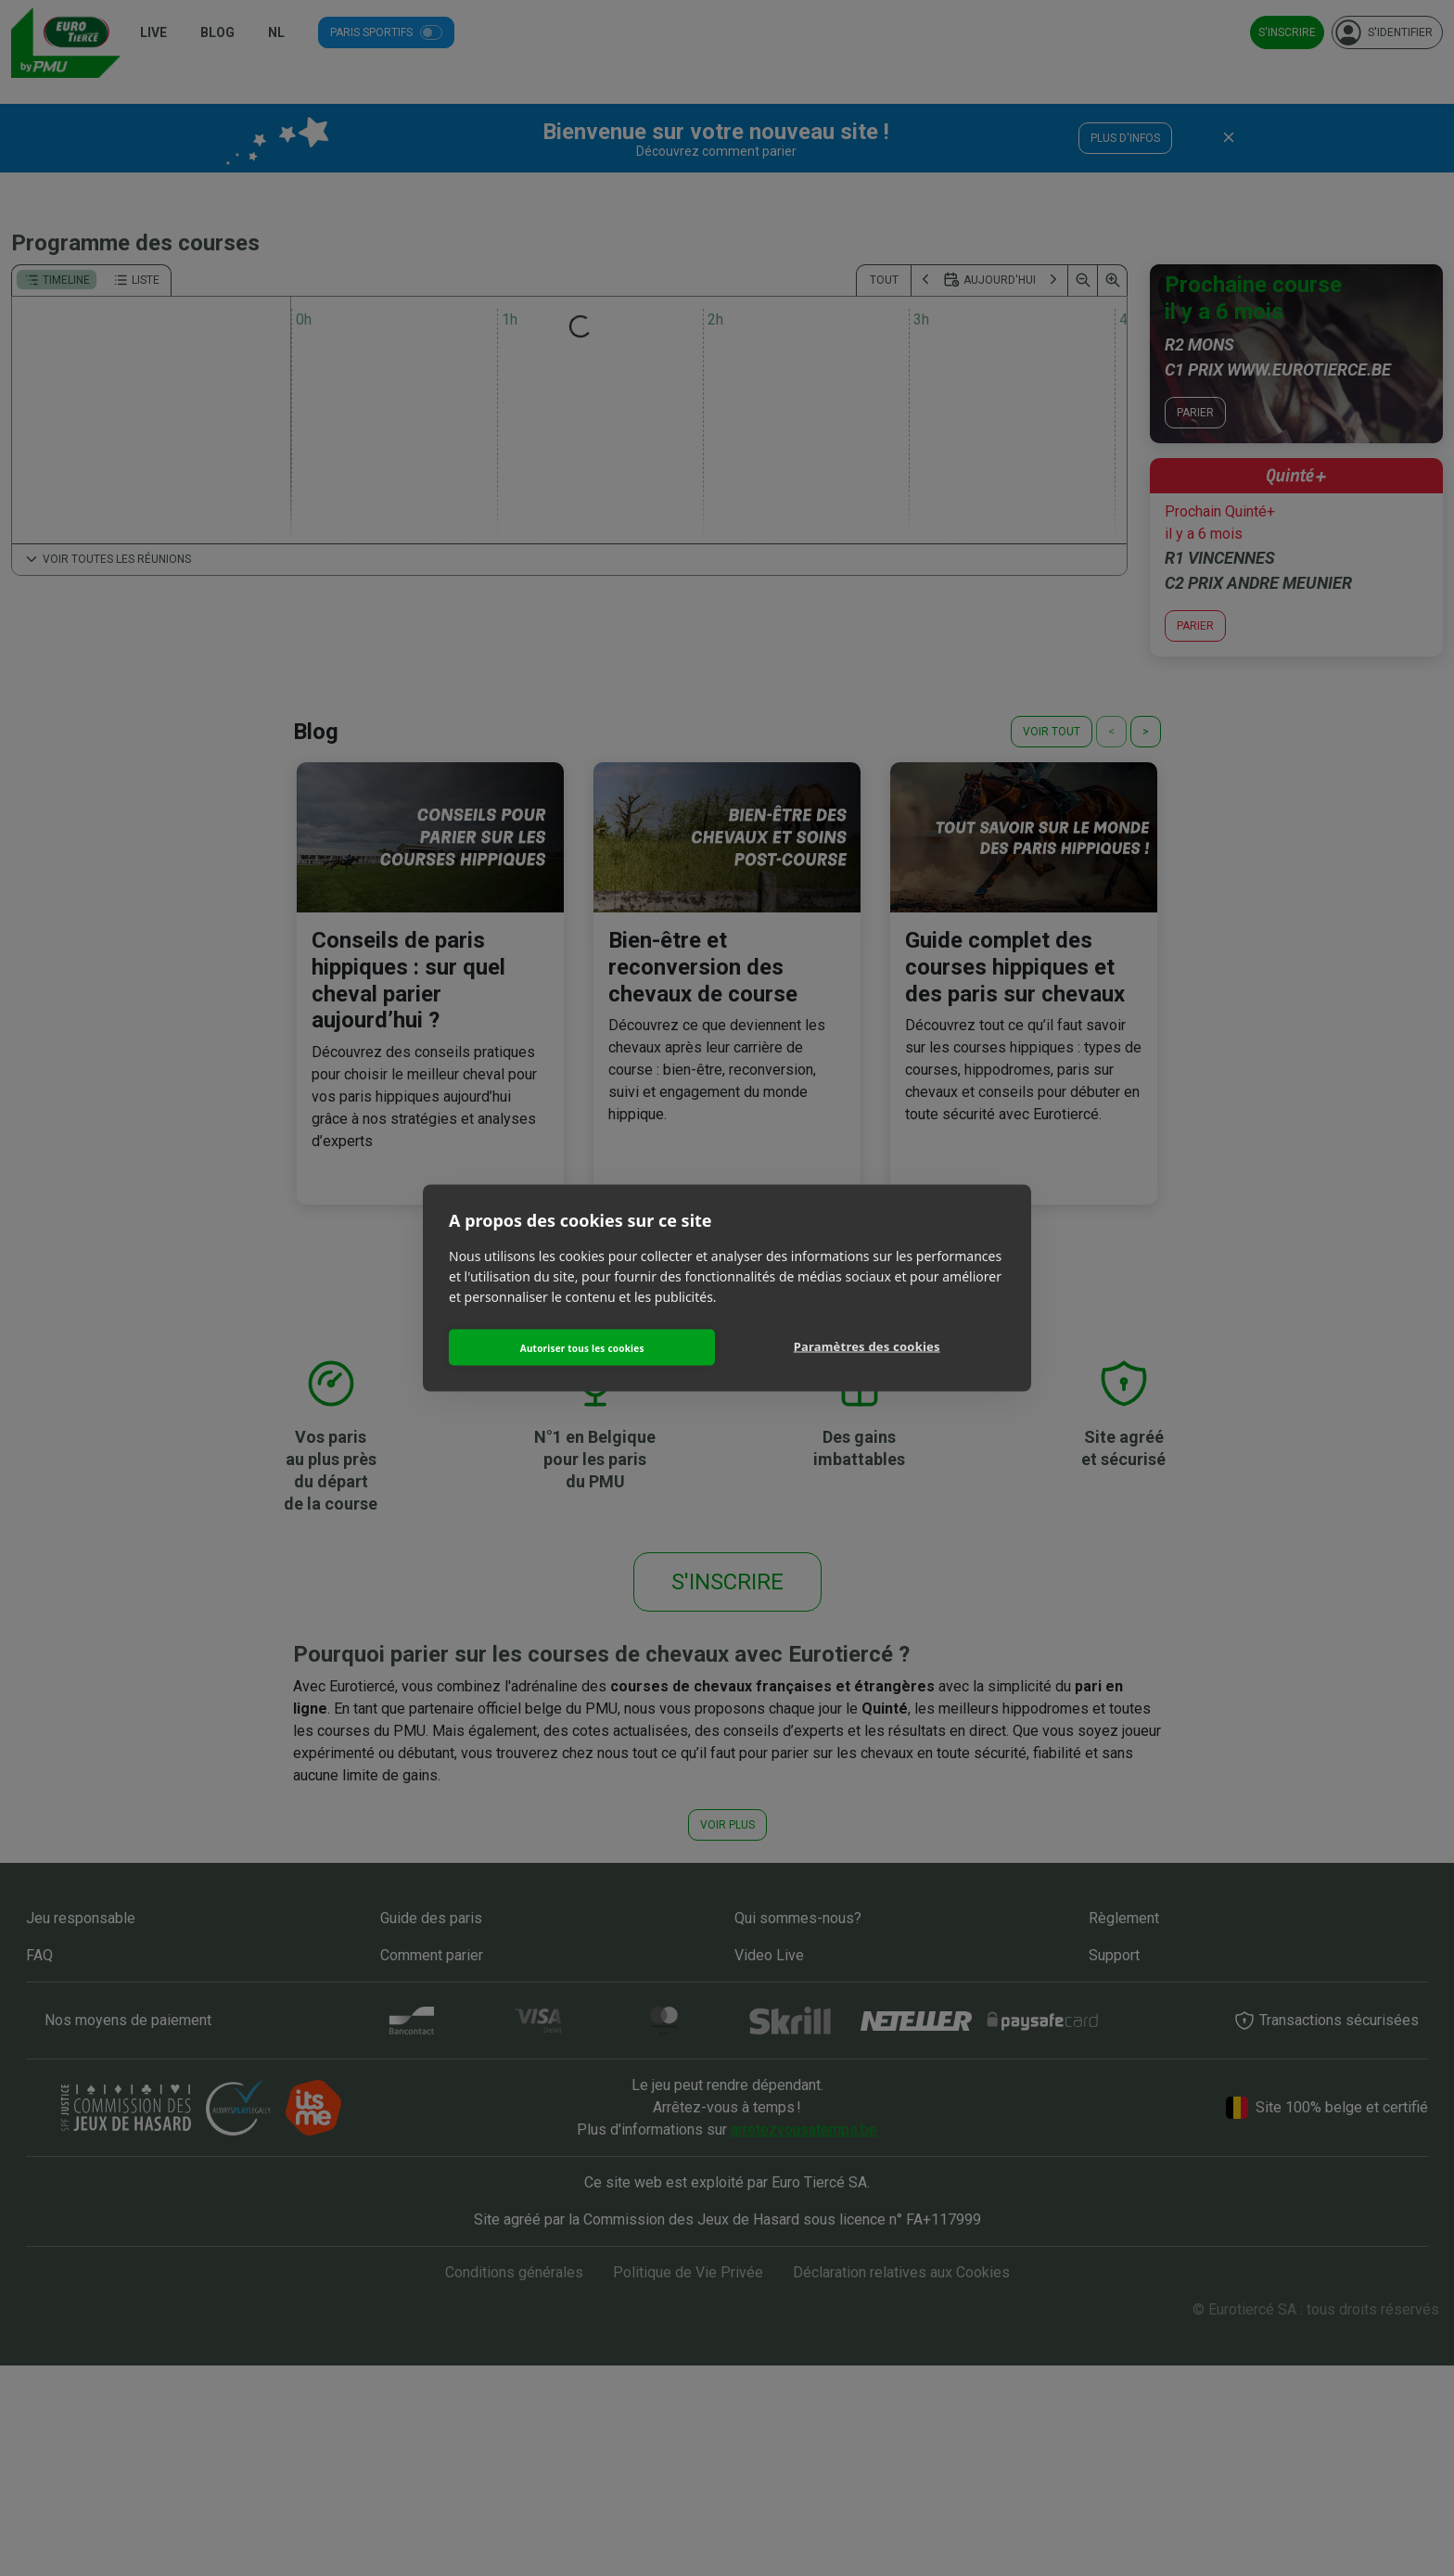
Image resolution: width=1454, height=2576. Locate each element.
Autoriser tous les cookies (585, 1345)
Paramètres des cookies (870, 1347)
